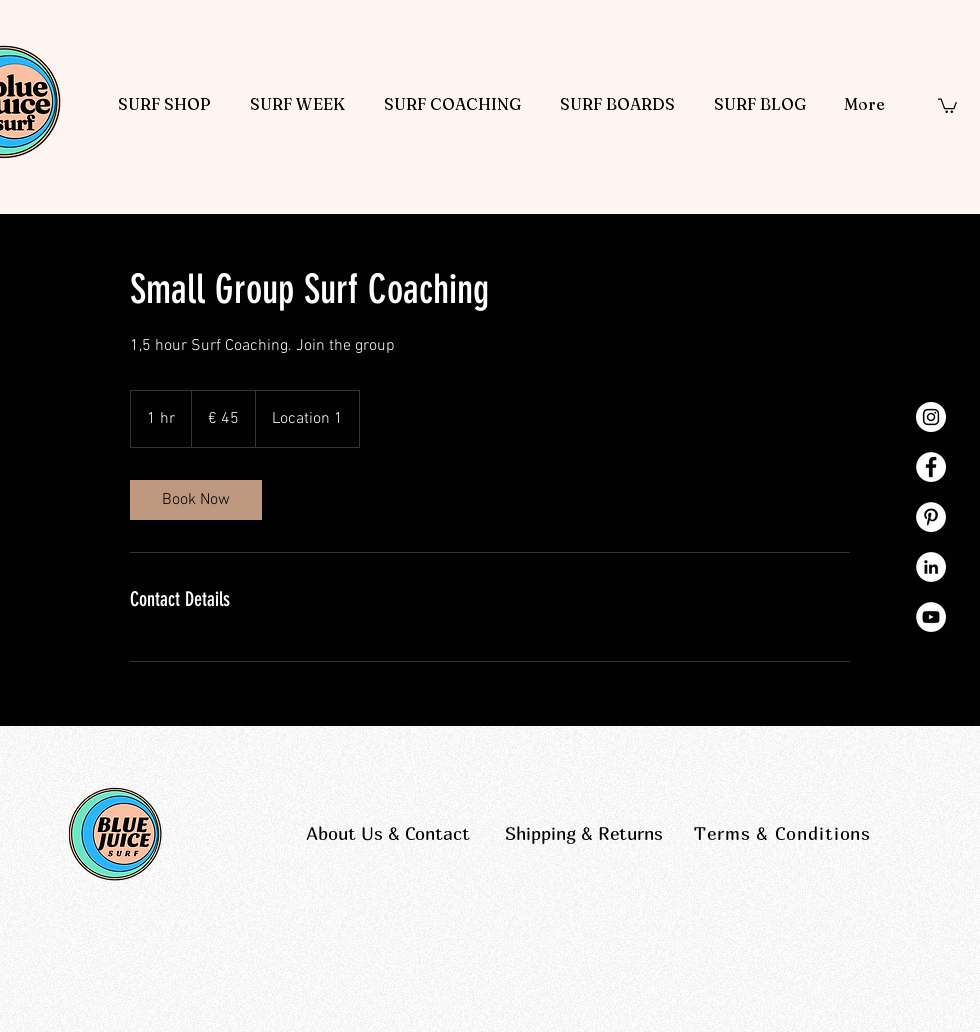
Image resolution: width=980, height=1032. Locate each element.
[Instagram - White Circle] (931, 417)
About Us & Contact (388, 833)
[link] (196, 500)
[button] (947, 105)
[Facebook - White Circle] (931, 467)
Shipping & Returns (584, 833)
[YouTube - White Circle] (931, 617)
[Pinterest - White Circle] (931, 517)
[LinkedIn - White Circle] (931, 567)
